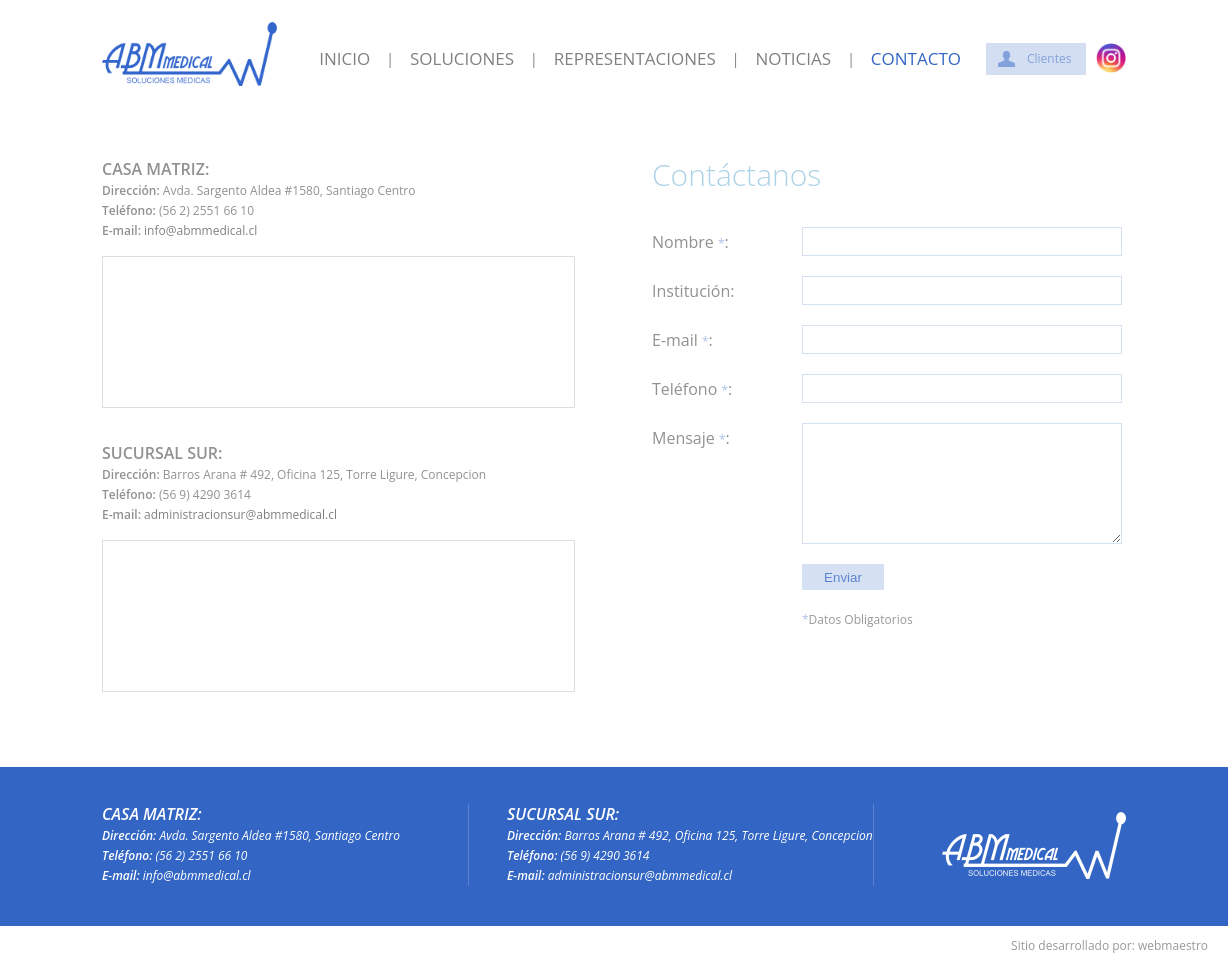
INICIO (344, 59)
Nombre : (690, 242)
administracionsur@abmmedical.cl (240, 514)
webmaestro (1173, 945)
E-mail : (682, 340)
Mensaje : (691, 438)
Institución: (693, 291)
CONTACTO (916, 59)
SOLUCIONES (462, 59)
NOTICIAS (793, 59)
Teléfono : (692, 389)
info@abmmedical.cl (200, 230)
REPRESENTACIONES (635, 59)
